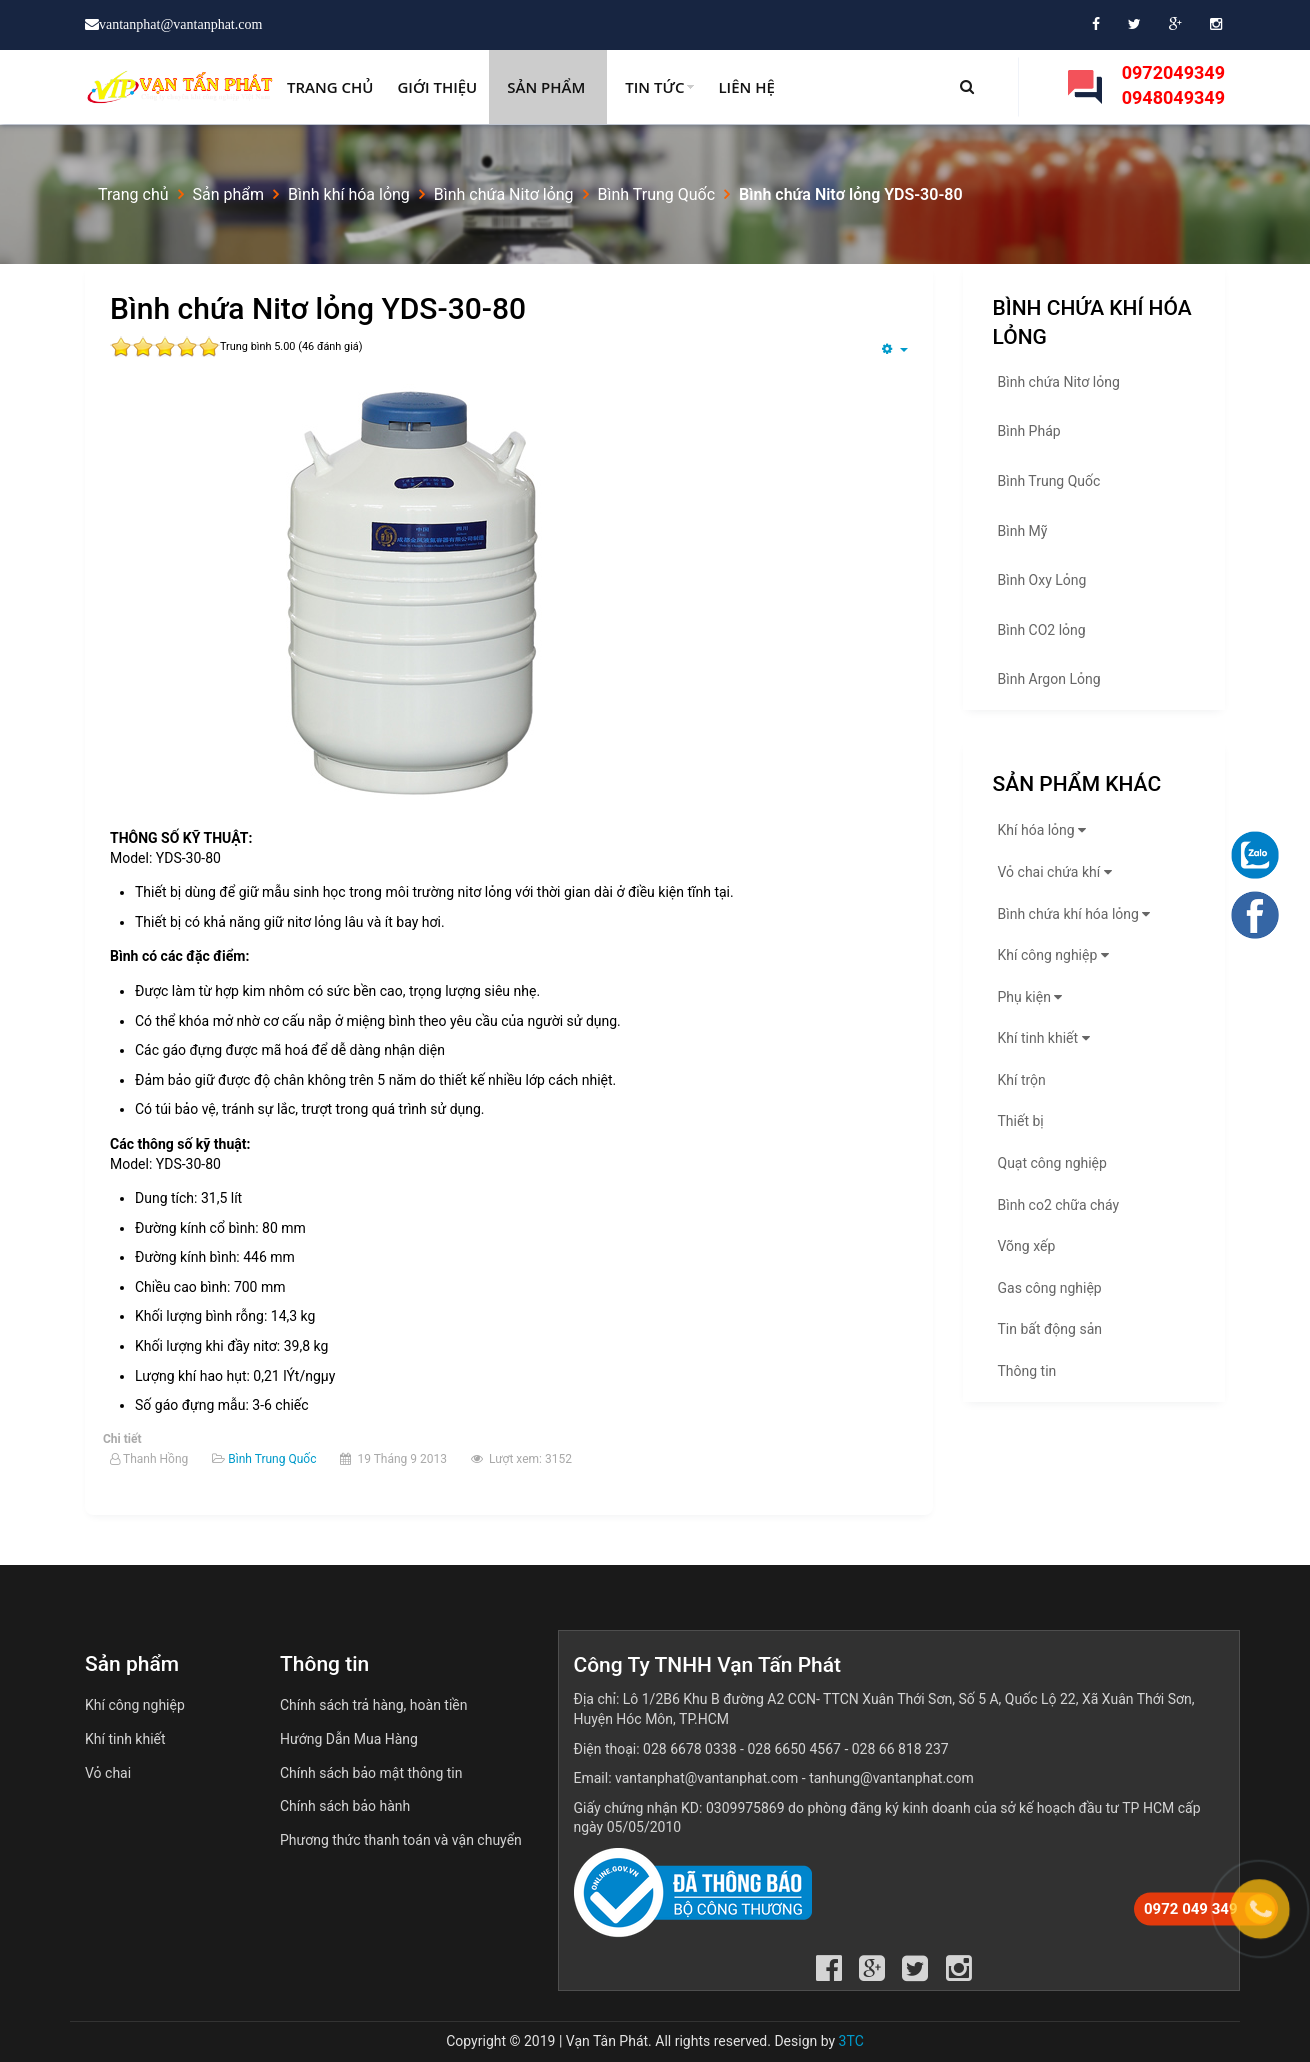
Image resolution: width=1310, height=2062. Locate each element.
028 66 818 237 (900, 1749)
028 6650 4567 (794, 1749)
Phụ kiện (1033, 997)
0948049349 (1173, 97)
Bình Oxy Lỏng (1042, 580)
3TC (851, 2041)
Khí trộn (1022, 1080)
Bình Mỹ (1023, 531)
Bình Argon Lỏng (1049, 679)
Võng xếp (1027, 1246)
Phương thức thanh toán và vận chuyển (401, 1840)
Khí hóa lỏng (1045, 830)
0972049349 (1173, 72)
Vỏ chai (108, 1773)
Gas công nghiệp (1050, 1288)
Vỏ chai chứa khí (1057, 872)
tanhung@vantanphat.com (891, 1778)
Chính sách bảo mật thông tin (371, 1773)
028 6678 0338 (690, 1749)
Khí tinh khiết (1046, 1038)
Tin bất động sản (1050, 1329)
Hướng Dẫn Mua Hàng (349, 1739)
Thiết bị (1021, 1121)
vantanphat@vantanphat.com (706, 1778)
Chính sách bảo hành (345, 1806)
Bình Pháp (1029, 431)
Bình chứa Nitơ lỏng (1059, 382)
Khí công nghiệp (1056, 955)
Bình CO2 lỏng (1042, 630)
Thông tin (1027, 1371)
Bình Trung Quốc (272, 1459)
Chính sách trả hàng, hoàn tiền (374, 1705)
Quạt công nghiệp (1052, 1163)
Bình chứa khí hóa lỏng (1077, 914)
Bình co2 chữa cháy (1059, 1205)
